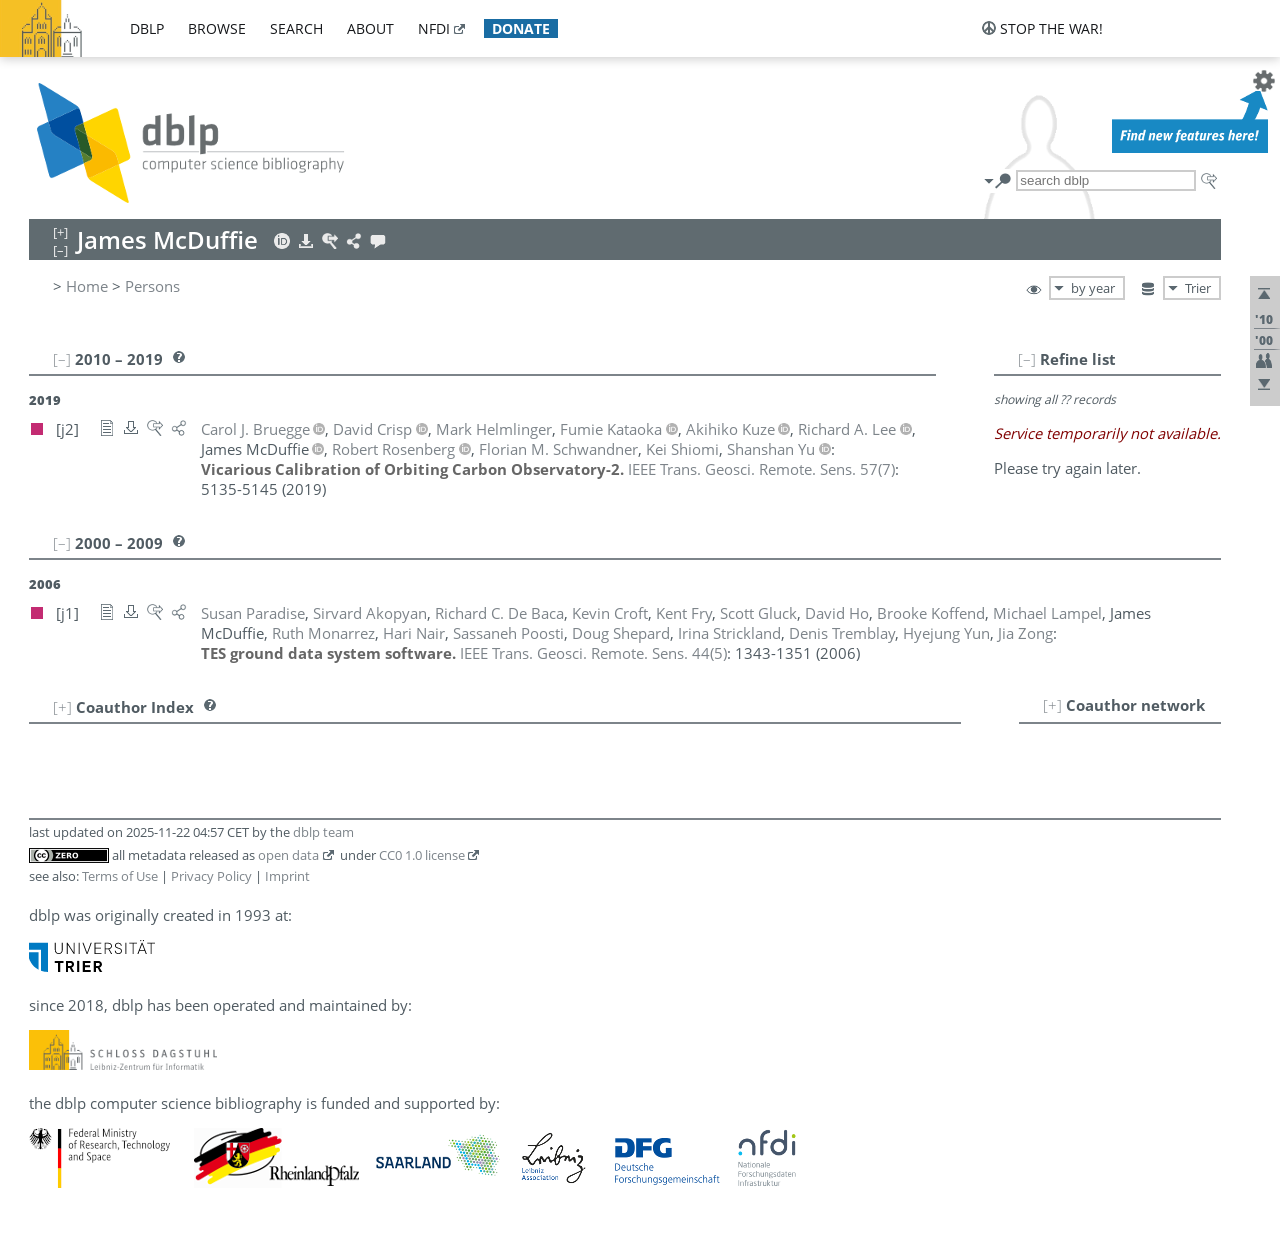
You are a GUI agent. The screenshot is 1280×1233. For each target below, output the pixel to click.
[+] (1052, 705)
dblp (147, 28)
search (296, 28)
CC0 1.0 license (422, 855)
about (370, 28)
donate (521, 28)
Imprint (287, 876)
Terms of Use (120, 876)
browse (217, 28)
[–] (1027, 359)
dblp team (323, 832)
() (761, 469)
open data (288, 855)
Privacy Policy (211, 876)
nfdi (434, 28)
